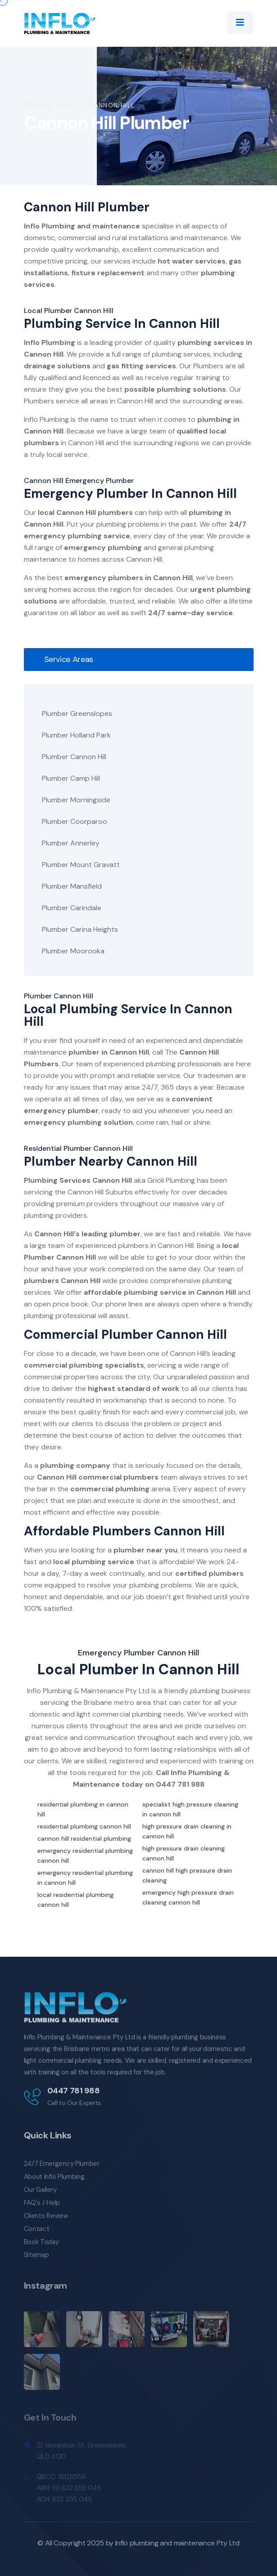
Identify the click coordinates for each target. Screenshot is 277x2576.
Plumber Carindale (71, 907)
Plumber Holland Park (76, 735)
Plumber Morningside (76, 800)
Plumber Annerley (71, 843)
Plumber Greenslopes (77, 713)
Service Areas (51, 105)
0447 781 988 (180, 1784)
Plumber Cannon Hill (74, 756)
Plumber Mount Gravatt (81, 864)
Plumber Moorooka (73, 951)
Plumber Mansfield (72, 886)
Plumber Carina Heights (80, 929)
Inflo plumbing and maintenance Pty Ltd (177, 2543)
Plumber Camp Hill (71, 778)
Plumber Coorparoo (74, 821)
